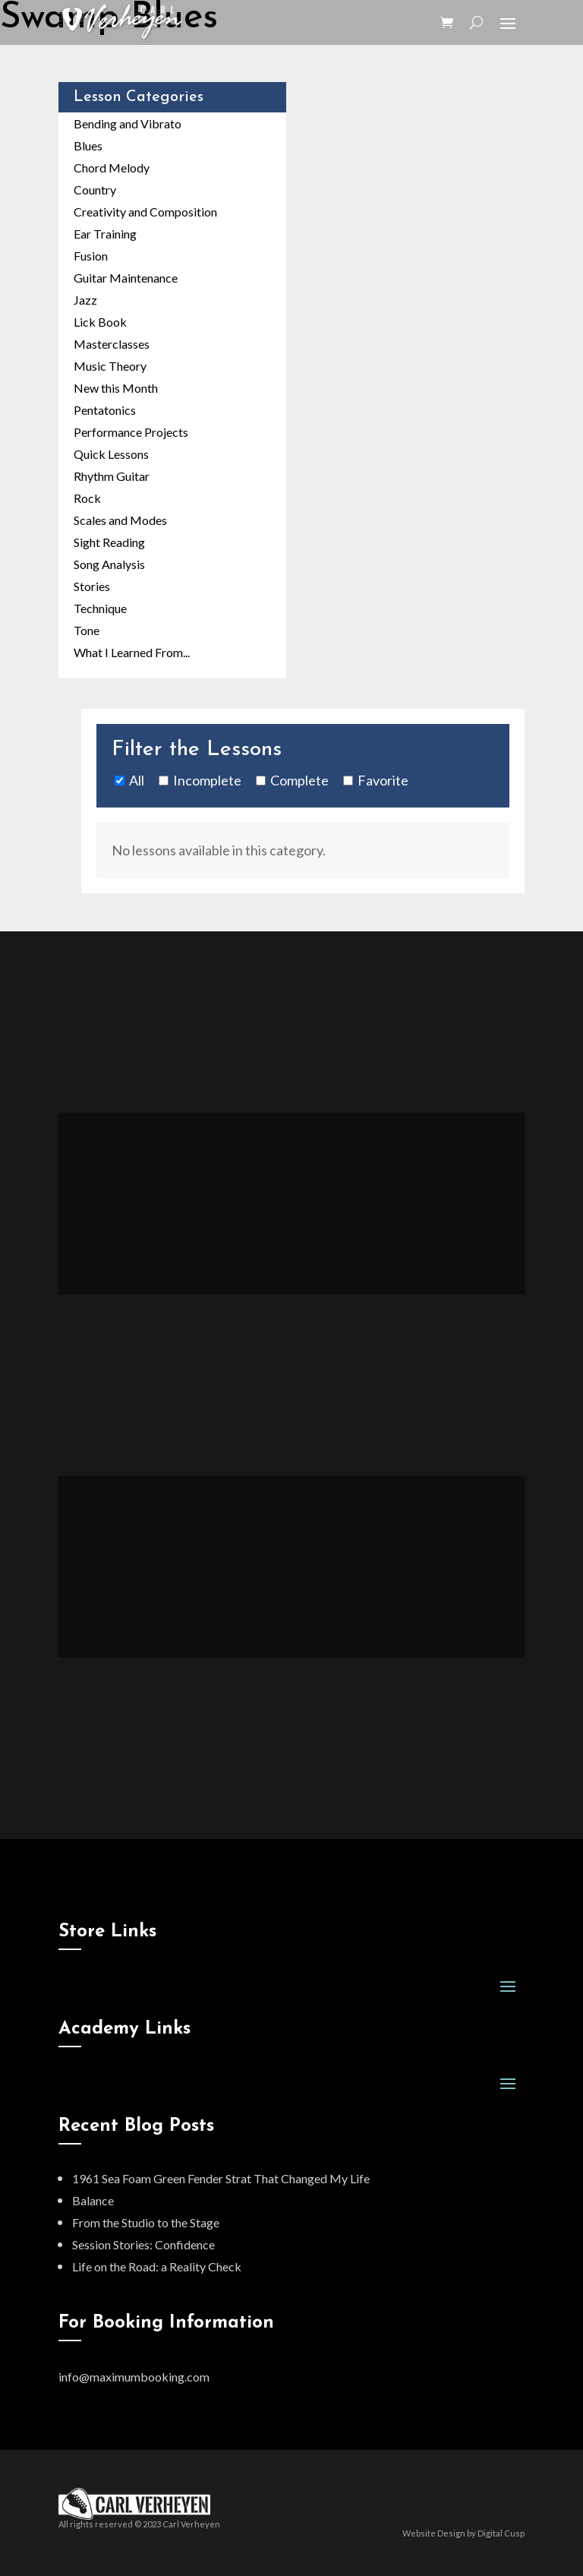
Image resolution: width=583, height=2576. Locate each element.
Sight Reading (109, 542)
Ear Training (105, 233)
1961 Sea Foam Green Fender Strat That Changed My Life (221, 2178)
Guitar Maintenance (126, 277)
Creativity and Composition (145, 211)
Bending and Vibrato (127, 123)
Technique (100, 608)
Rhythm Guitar (112, 476)
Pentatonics (105, 410)
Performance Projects (131, 432)
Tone (86, 630)
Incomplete (207, 780)
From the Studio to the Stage (145, 2222)
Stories (92, 586)
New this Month (116, 388)
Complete (299, 780)
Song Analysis (109, 564)
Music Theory (110, 366)
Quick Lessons (111, 454)
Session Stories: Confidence (143, 2244)
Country (95, 189)
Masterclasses (112, 344)
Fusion (91, 255)
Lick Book (100, 321)
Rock (87, 498)
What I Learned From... (132, 652)
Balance (93, 2200)
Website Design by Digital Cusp (463, 2533)
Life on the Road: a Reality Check (156, 2266)
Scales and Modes (120, 520)
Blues (88, 145)
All (136, 780)
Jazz (85, 299)
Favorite (383, 780)
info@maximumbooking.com (134, 2376)
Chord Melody (112, 167)
